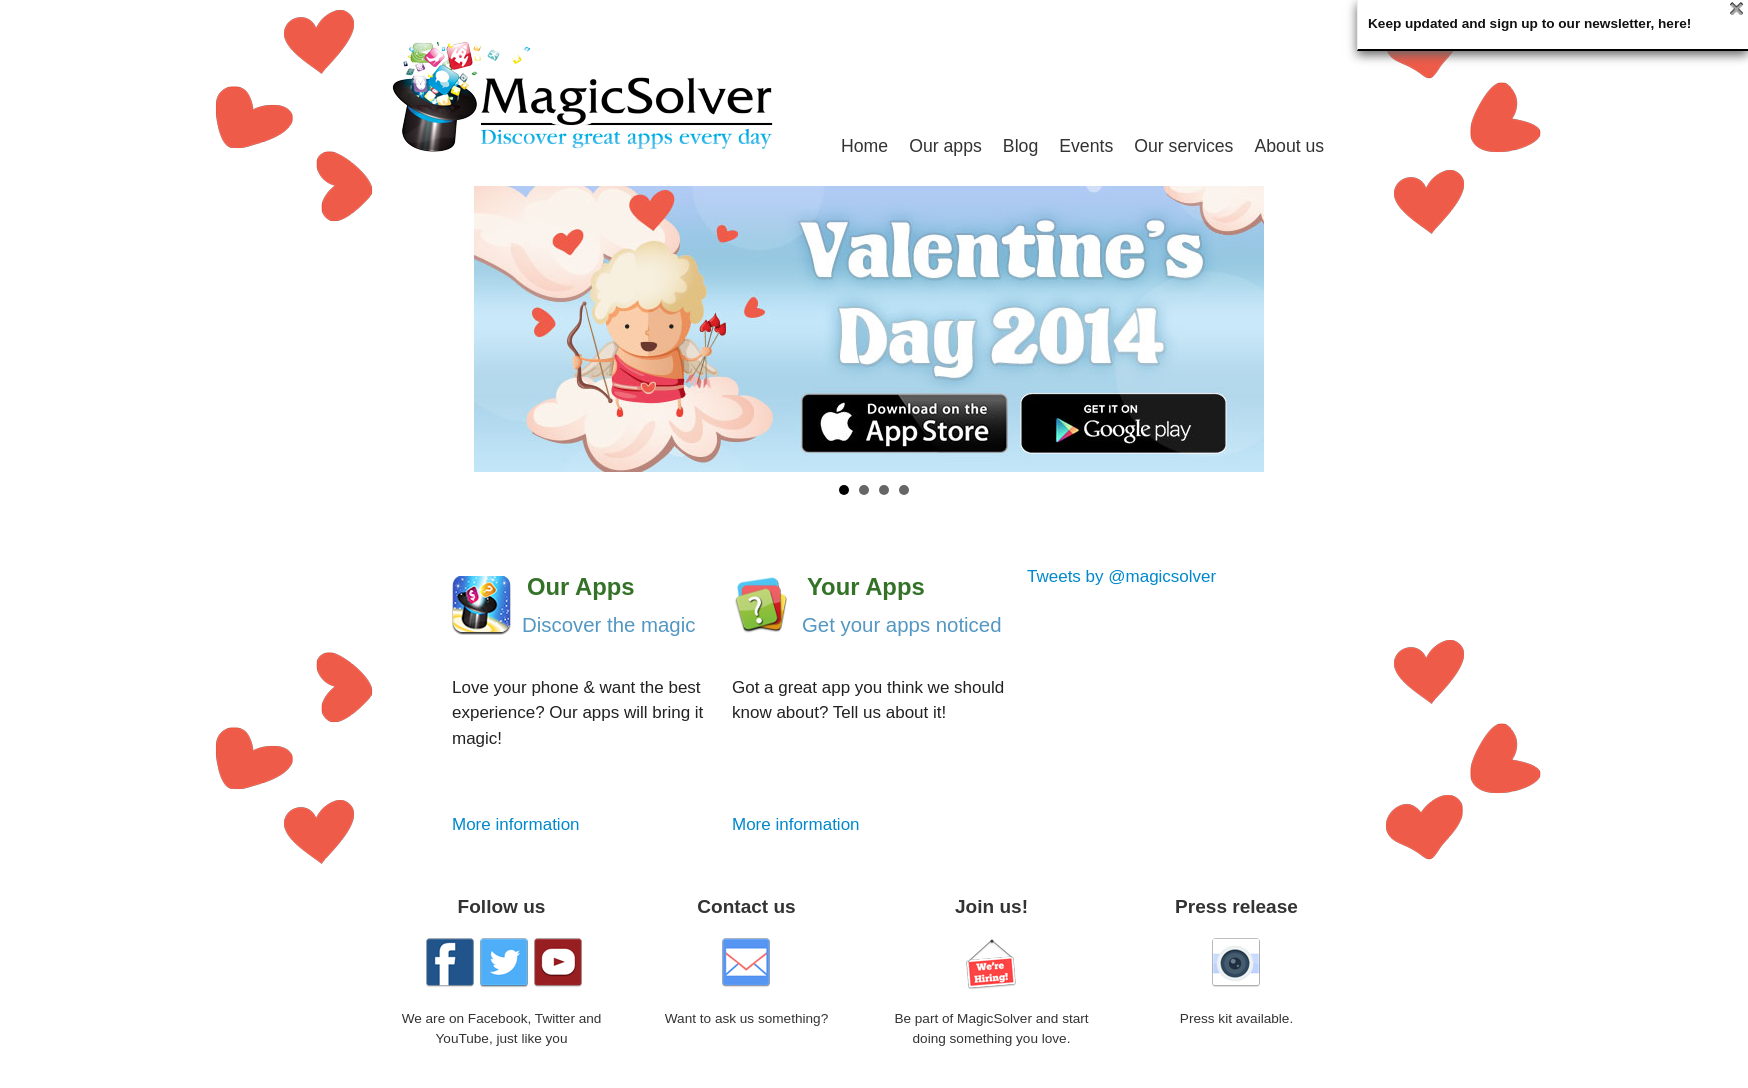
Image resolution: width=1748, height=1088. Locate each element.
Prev (410, 329)
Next (1338, 329)
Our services (1183, 146)
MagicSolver (599, 96)
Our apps (945, 146)
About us (1289, 146)
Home (864, 146)
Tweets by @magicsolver (1121, 576)
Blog (1020, 146)
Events (1086, 146)
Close (1736, 8)
